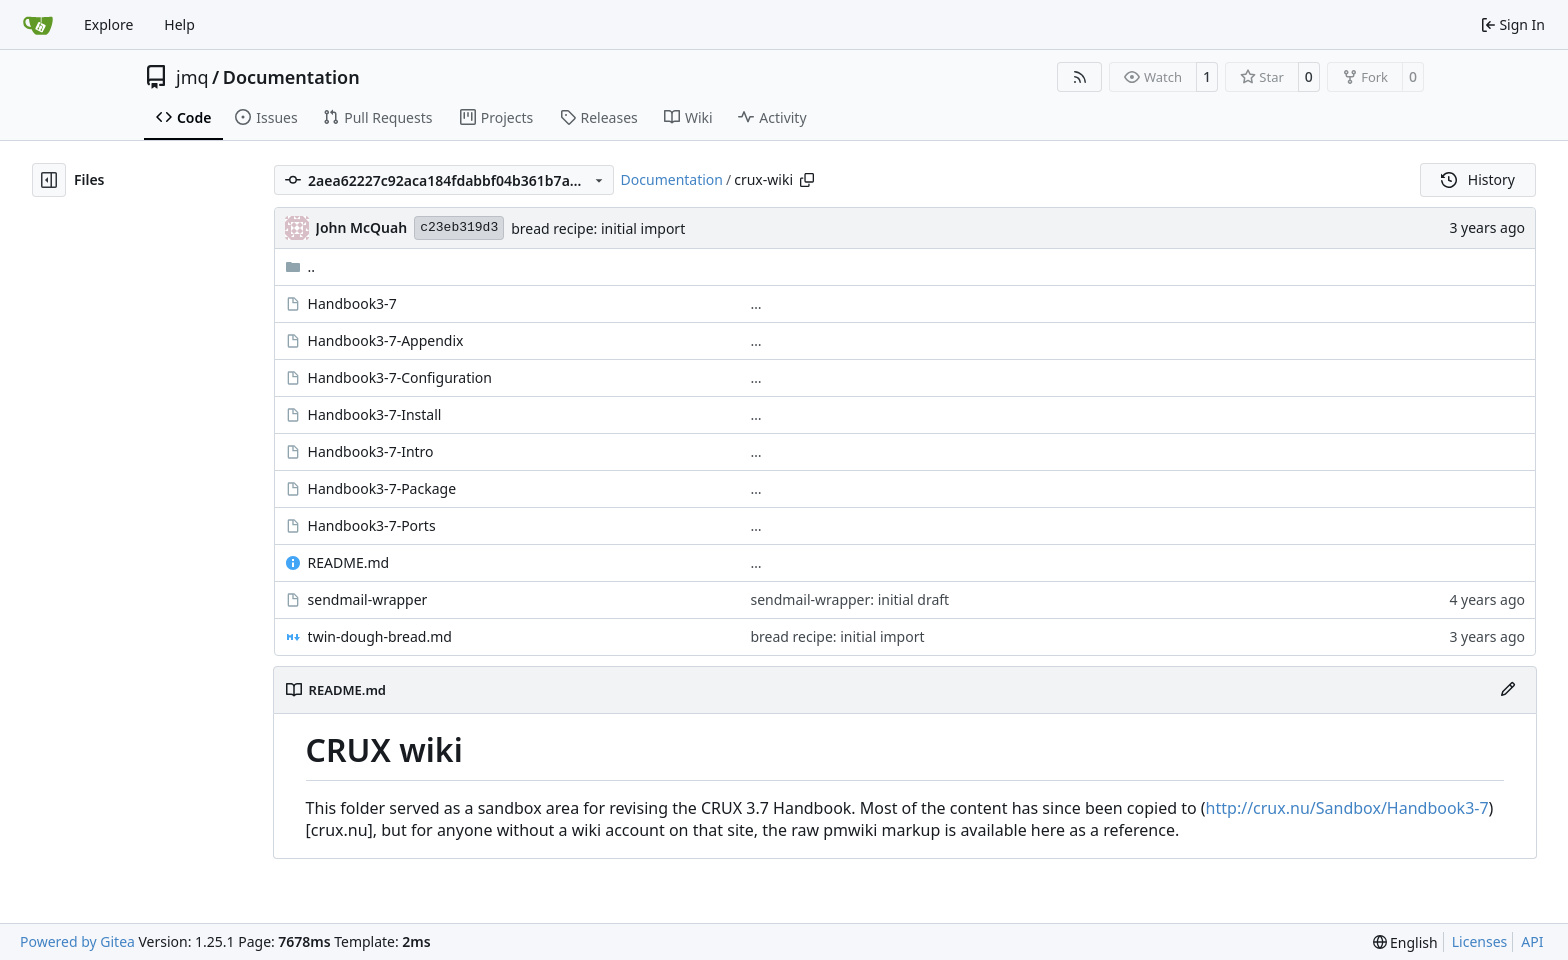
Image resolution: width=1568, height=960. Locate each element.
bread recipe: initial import (598, 228)
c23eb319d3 (459, 227)
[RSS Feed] (1080, 77)
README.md (349, 562)
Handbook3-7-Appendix (386, 340)
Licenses (1480, 941)
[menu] (1405, 942)
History (1478, 179)
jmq (192, 77)
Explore (108, 24)
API (1532, 941)
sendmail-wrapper (368, 599)
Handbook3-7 (352, 303)
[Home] (38, 25)
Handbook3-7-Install (375, 414)
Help (179, 24)
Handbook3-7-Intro (371, 451)
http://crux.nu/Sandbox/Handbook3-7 (1347, 808)
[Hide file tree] (49, 180)
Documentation (291, 77)
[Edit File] (1508, 690)
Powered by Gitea (77, 941)
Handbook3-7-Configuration (400, 377)
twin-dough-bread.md (380, 636)
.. (300, 266)
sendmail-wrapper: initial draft (850, 599)
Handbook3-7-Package (382, 488)
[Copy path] (807, 180)
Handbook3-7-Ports (372, 525)
